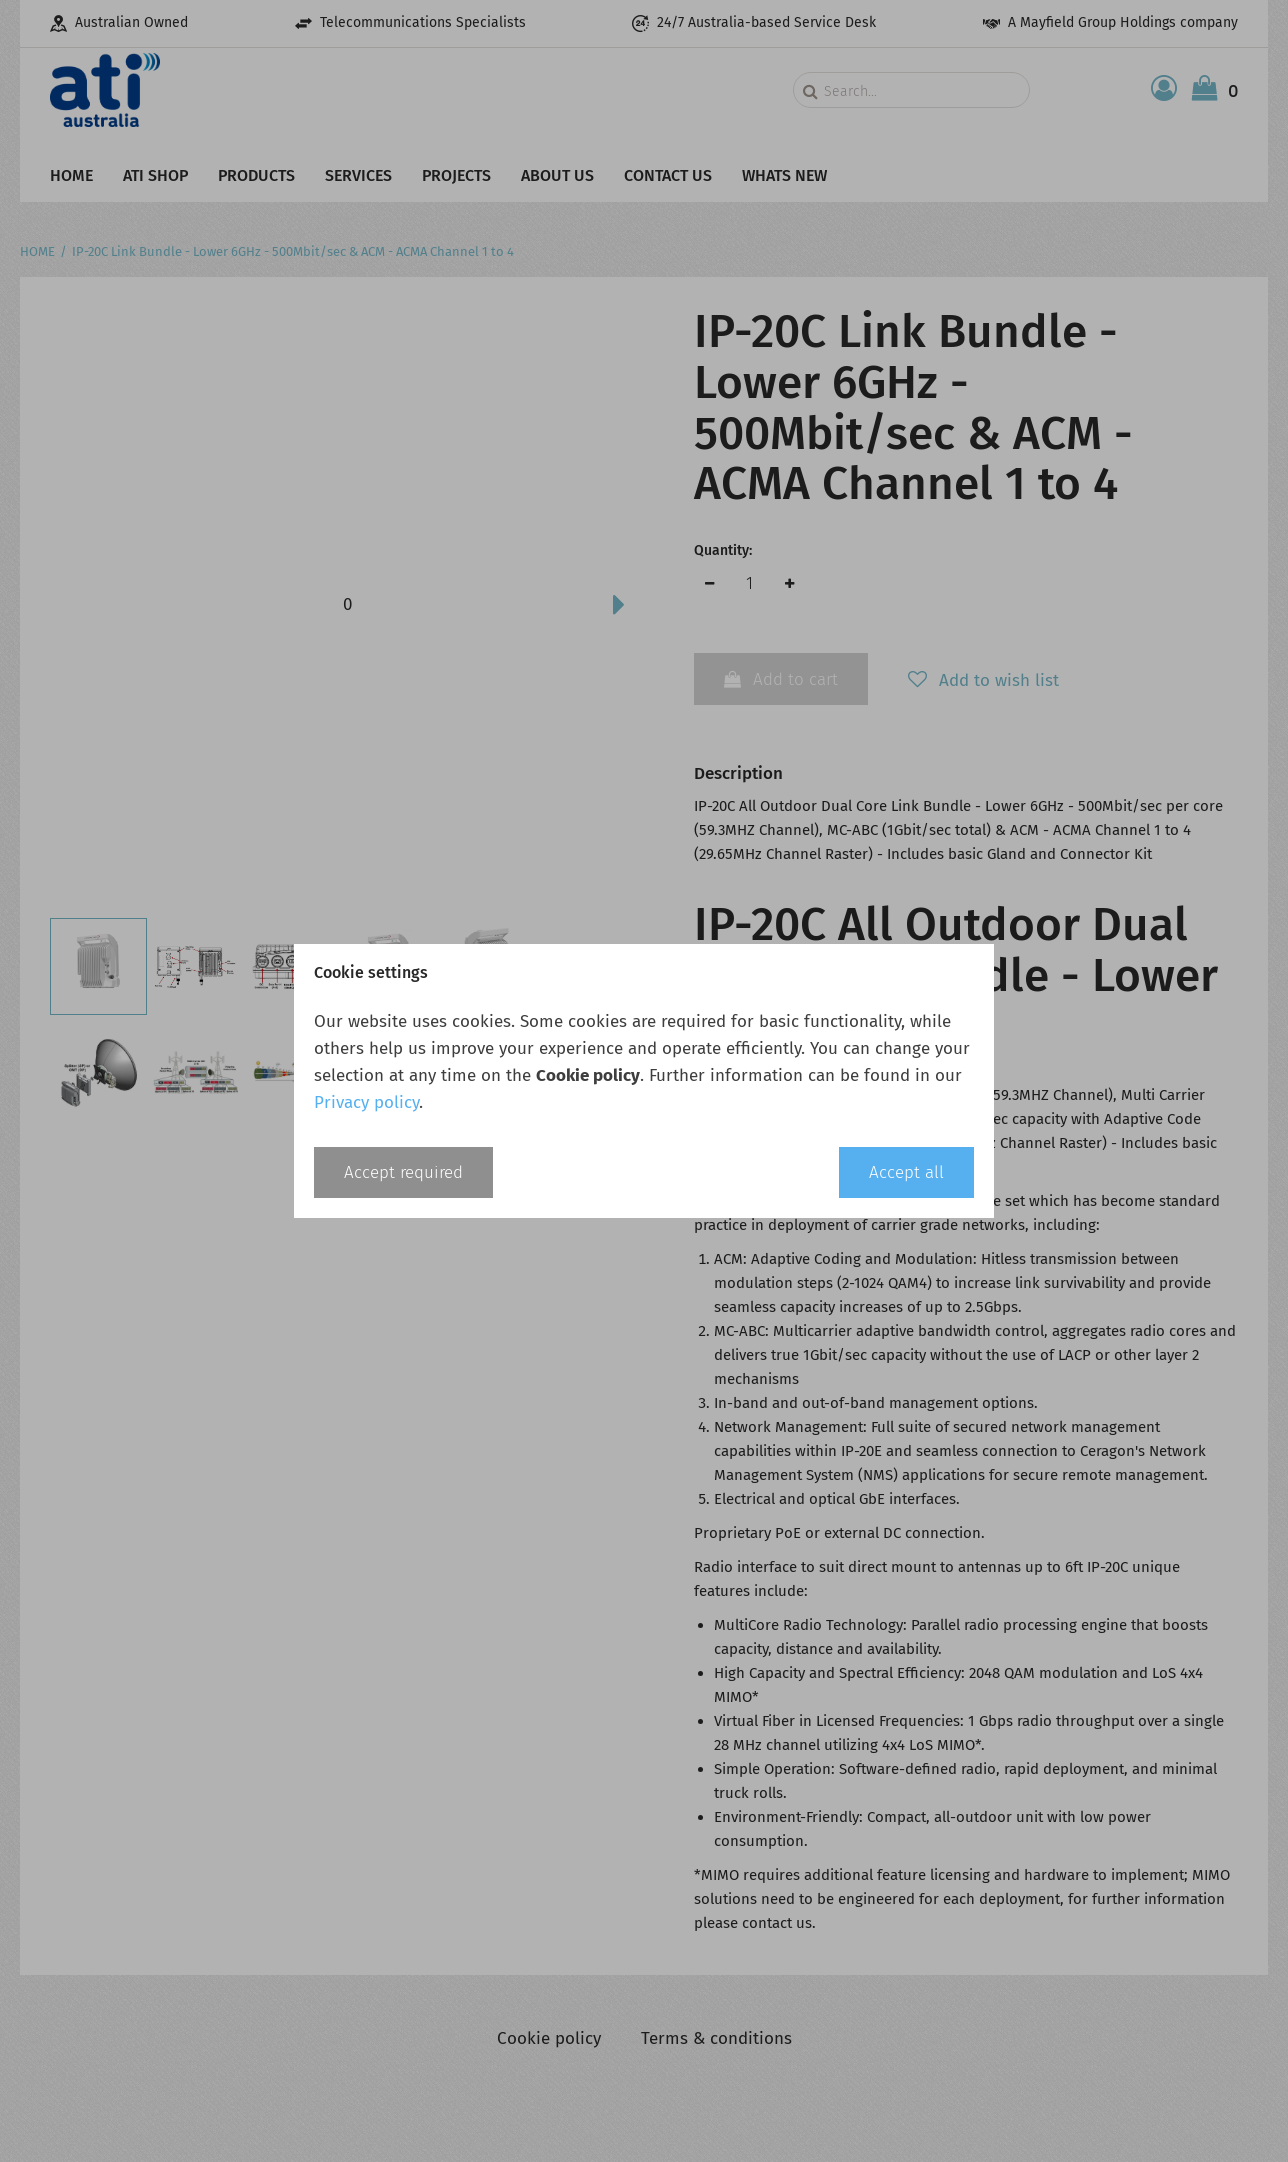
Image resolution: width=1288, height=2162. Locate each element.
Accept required (403, 1172)
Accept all (906, 1172)
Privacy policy (366, 1102)
